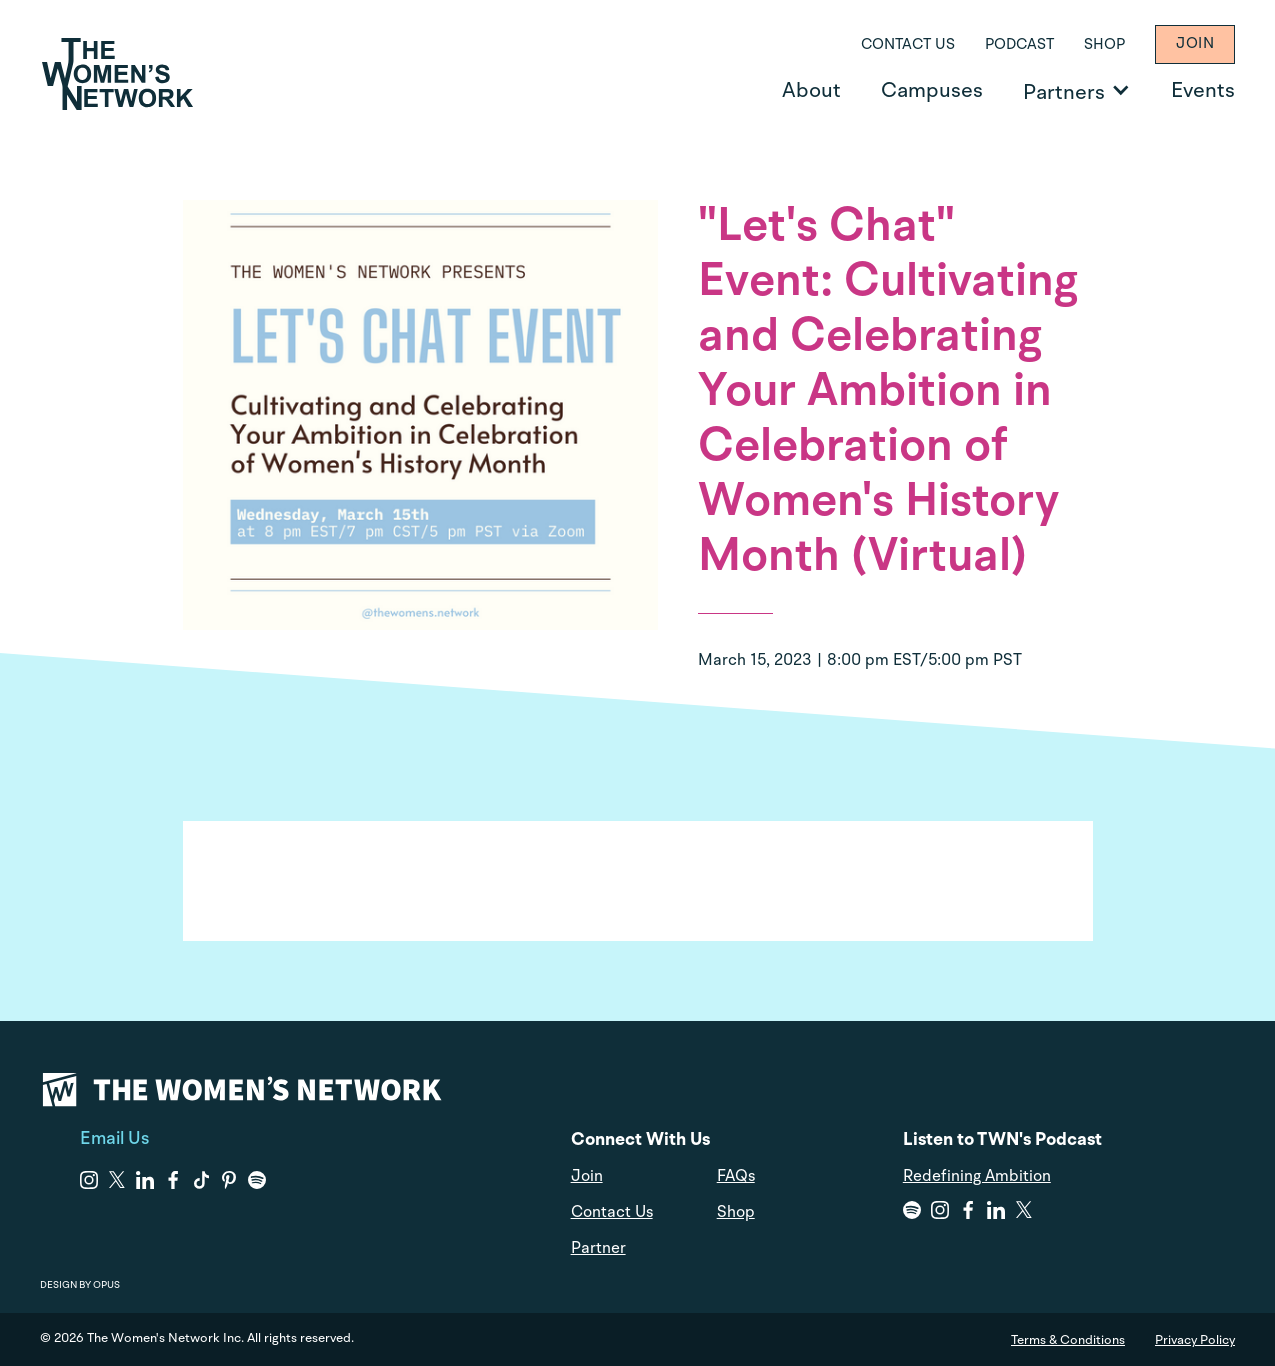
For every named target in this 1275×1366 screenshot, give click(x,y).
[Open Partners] (1120, 89)
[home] (117, 74)
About (811, 91)
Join (1195, 44)
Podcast (1019, 45)
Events (1203, 91)
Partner (598, 1249)
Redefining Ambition (977, 1177)
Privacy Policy (1195, 1340)
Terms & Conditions (1068, 1340)
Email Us (114, 1139)
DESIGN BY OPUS (80, 1285)
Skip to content (30, 0)
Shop (1104, 45)
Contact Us (908, 45)
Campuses (932, 91)
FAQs (736, 1177)
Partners (1064, 93)
